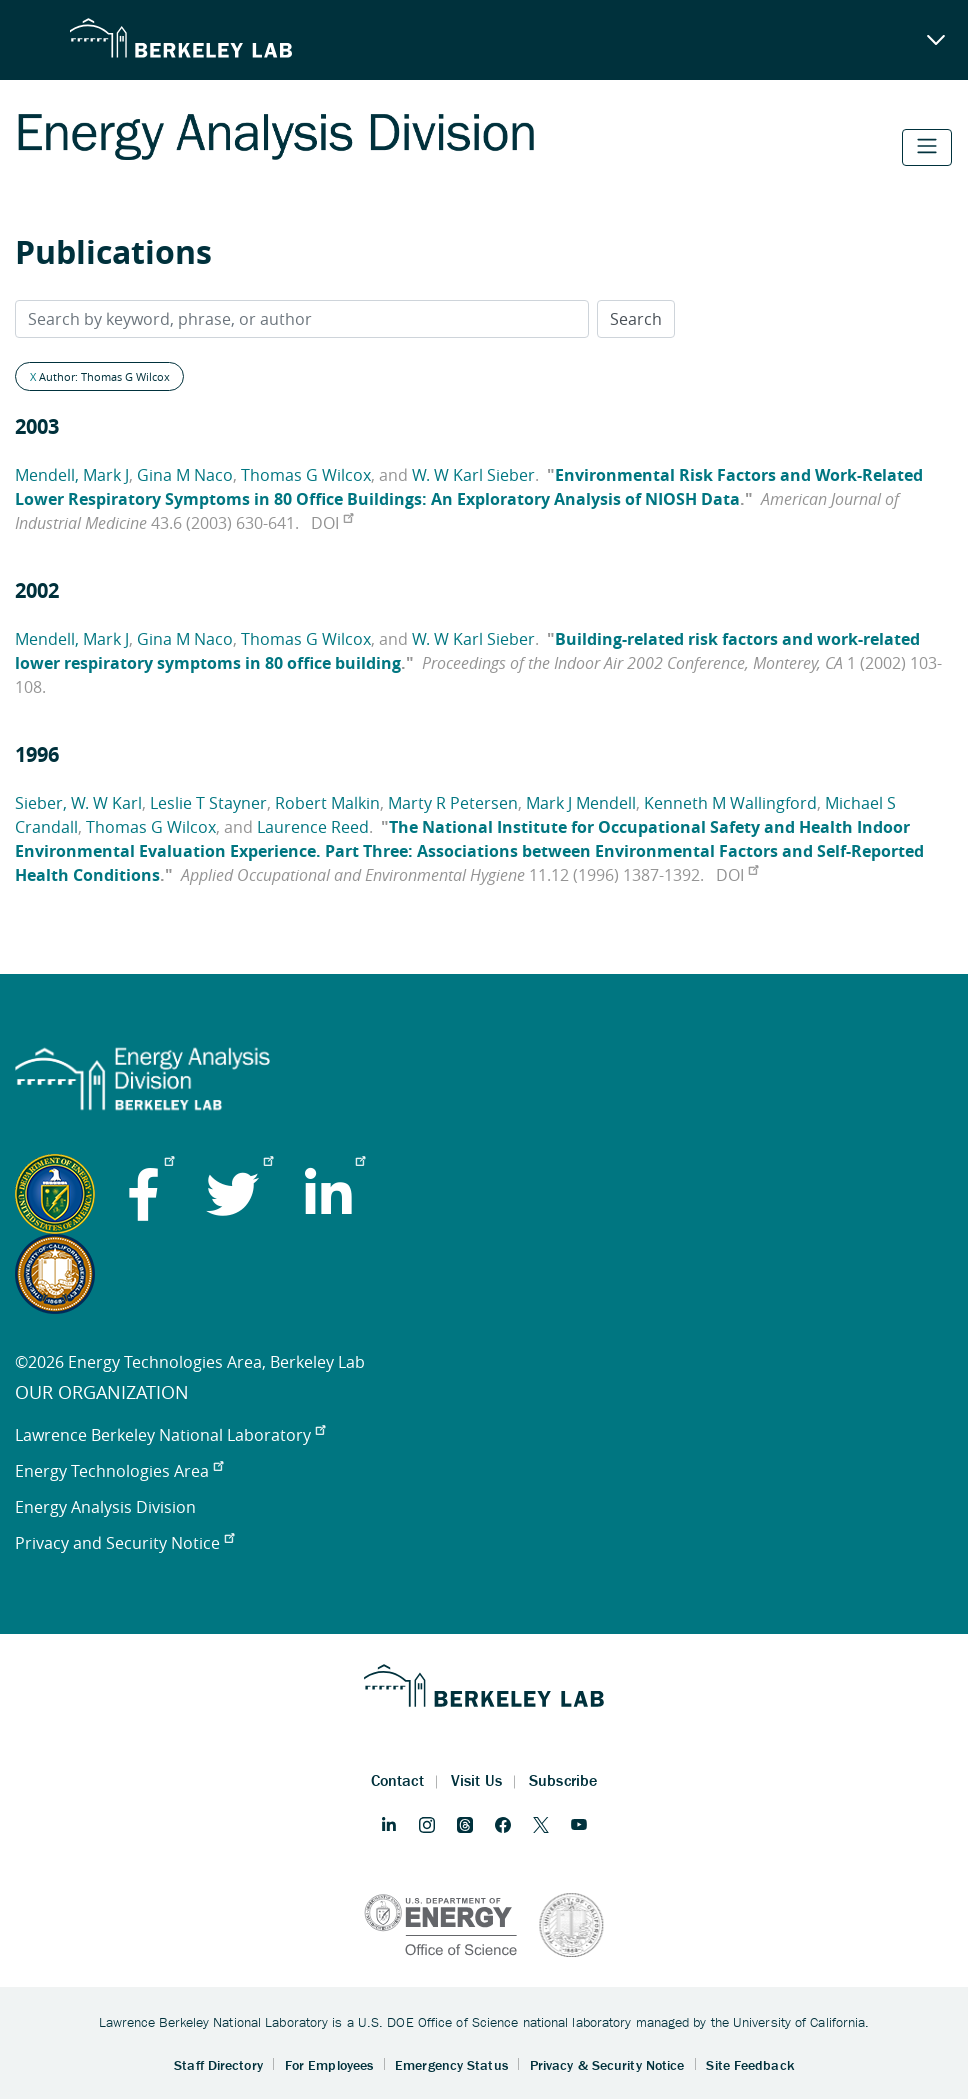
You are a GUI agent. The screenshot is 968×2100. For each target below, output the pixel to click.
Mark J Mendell (581, 803)
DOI (332, 523)
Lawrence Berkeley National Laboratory (170, 1435)
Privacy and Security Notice (124, 1543)
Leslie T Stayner (208, 803)
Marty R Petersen (453, 803)
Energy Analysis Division (105, 1507)
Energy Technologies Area (119, 1471)
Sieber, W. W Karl (78, 803)
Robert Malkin (327, 803)
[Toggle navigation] (927, 147)
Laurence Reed (313, 827)
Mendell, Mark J (72, 475)
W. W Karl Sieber (473, 475)
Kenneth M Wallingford (730, 803)
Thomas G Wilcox (306, 475)
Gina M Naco (185, 475)
